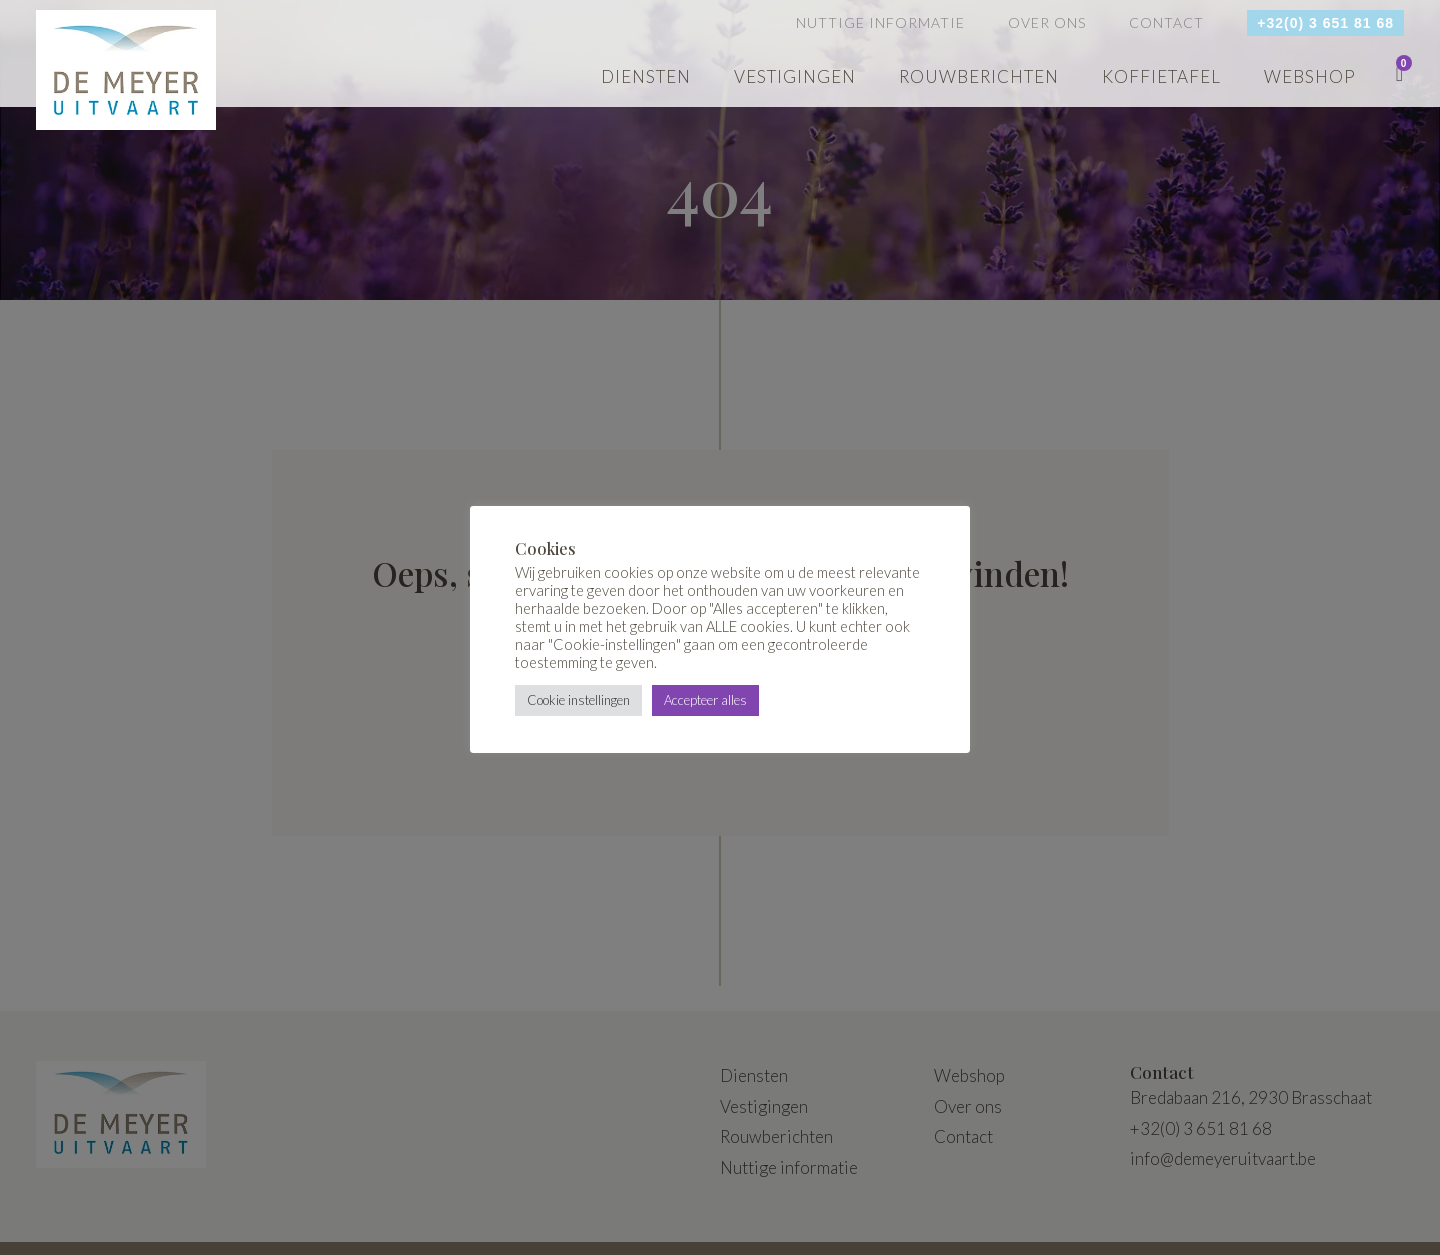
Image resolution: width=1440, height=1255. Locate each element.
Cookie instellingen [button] (578, 700)
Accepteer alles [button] (705, 700)
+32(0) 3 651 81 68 (1325, 23)
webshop (1310, 76)
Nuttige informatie (880, 22)
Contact (1166, 22)
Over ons (1047, 22)
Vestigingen (795, 76)
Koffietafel (1161, 76)
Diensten (646, 76)
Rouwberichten (979, 76)
